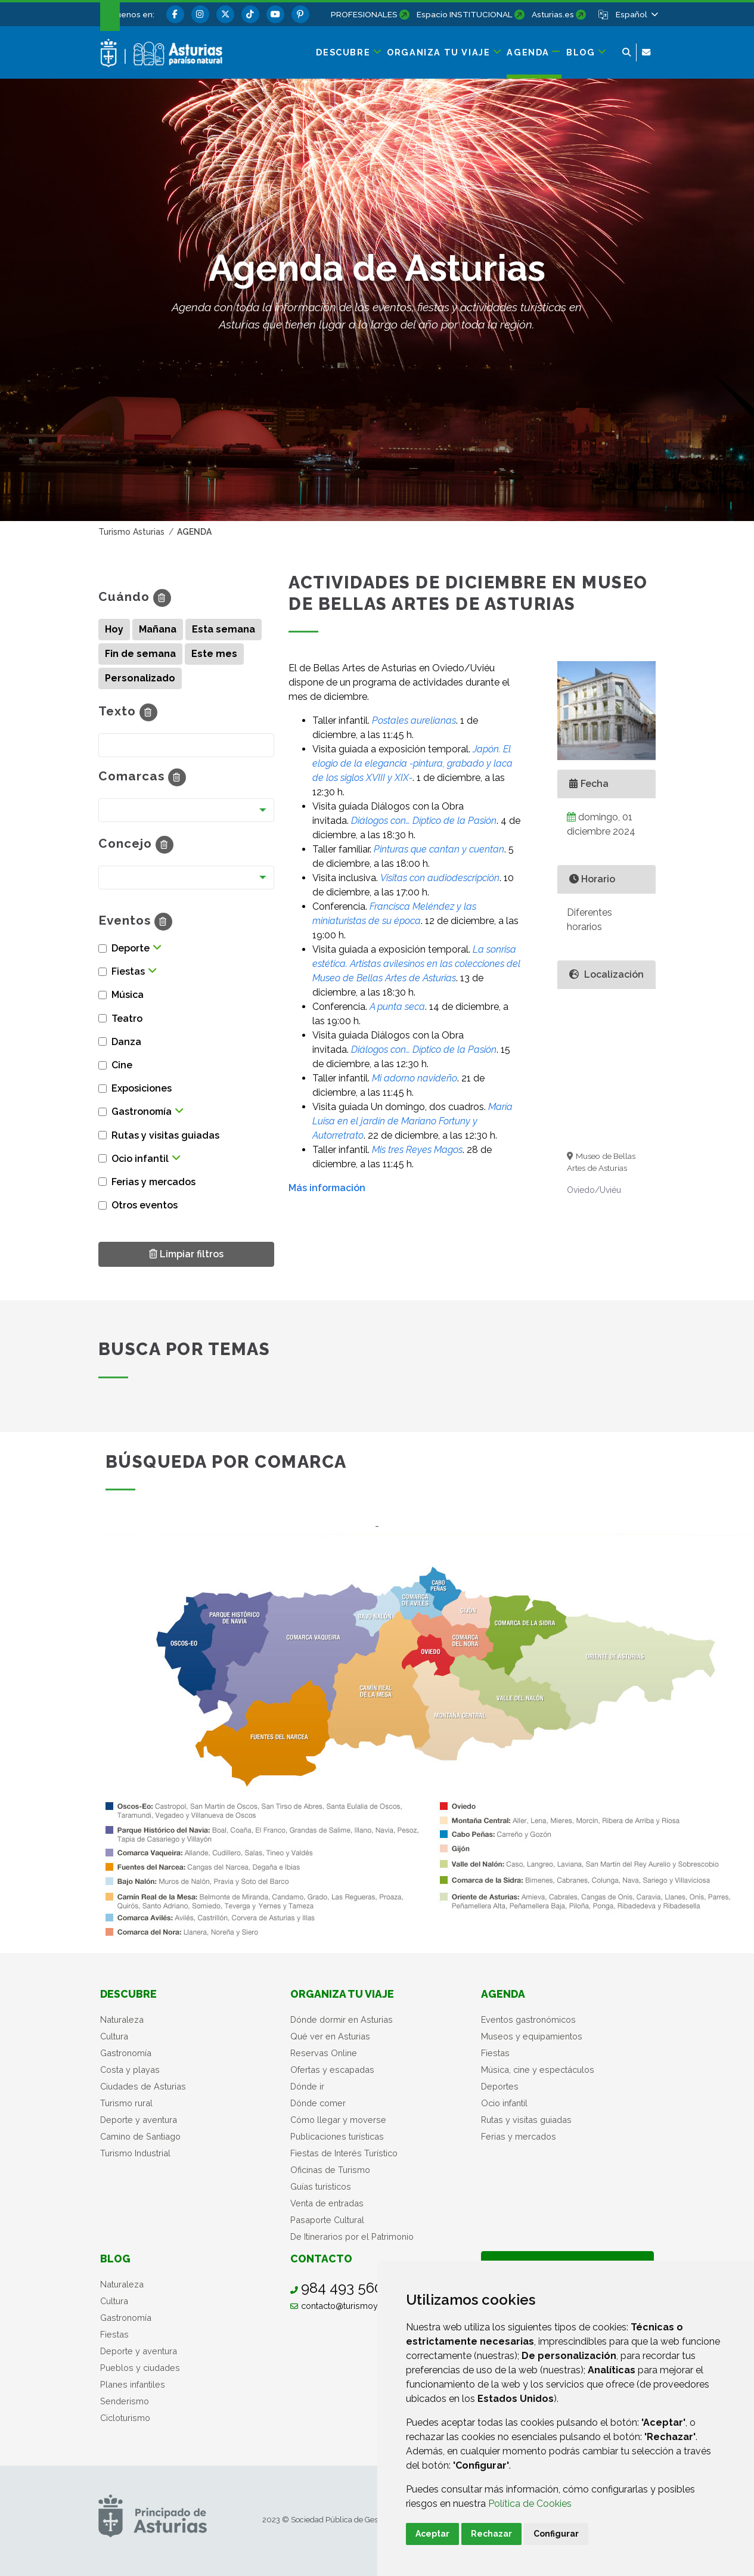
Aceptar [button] (432, 2533)
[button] (636, 14)
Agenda (503, 1994)
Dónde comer (318, 2103)
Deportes (500, 2086)
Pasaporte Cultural (327, 2220)
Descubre (128, 1994)
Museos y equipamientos (531, 2036)
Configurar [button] (556, 2533)
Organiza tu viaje (342, 1994)
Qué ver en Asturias (330, 2036)
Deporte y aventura (138, 2120)
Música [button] (127, 994)
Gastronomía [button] (141, 1111)
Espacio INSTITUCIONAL (465, 14)
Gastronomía (125, 2053)
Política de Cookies (530, 2503)
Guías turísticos (320, 2186)
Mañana (157, 629)
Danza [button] (126, 1041)
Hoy (114, 629)
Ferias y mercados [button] (153, 1182)
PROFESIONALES (364, 14)
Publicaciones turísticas (337, 2136)
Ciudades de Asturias (143, 2086)
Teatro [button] (126, 1018)
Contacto (321, 2258)
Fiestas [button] (128, 971)
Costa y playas (130, 2069)
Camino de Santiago (140, 2136)
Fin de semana (140, 653)
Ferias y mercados (518, 2136)
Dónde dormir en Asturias (341, 2019)
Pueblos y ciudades (140, 2368)
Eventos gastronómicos (528, 2019)
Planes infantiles (132, 2384)
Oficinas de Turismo (330, 2170)
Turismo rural (126, 2103)
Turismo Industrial (135, 2153)
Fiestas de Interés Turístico (344, 2153)
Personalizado (140, 678)
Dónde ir (307, 2086)
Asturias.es (553, 14)
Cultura (114, 2036)
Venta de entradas (327, 2203)
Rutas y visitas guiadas (526, 2120)
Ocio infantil (504, 2103)
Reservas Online (323, 2053)
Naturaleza (122, 2019)
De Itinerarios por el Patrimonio (352, 2236)
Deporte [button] (130, 948)
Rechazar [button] (491, 2533)
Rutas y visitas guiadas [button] (165, 1135)
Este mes (214, 653)
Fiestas (495, 2053)
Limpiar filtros (186, 1253)
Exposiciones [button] (141, 1088)
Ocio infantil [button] (140, 1158)
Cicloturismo (125, 2418)
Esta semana (223, 629)
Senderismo (124, 2401)
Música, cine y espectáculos (537, 2069)
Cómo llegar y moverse (338, 2120)
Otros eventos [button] (144, 1205)
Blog (115, 2258)
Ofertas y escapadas (332, 2069)
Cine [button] (121, 1065)
